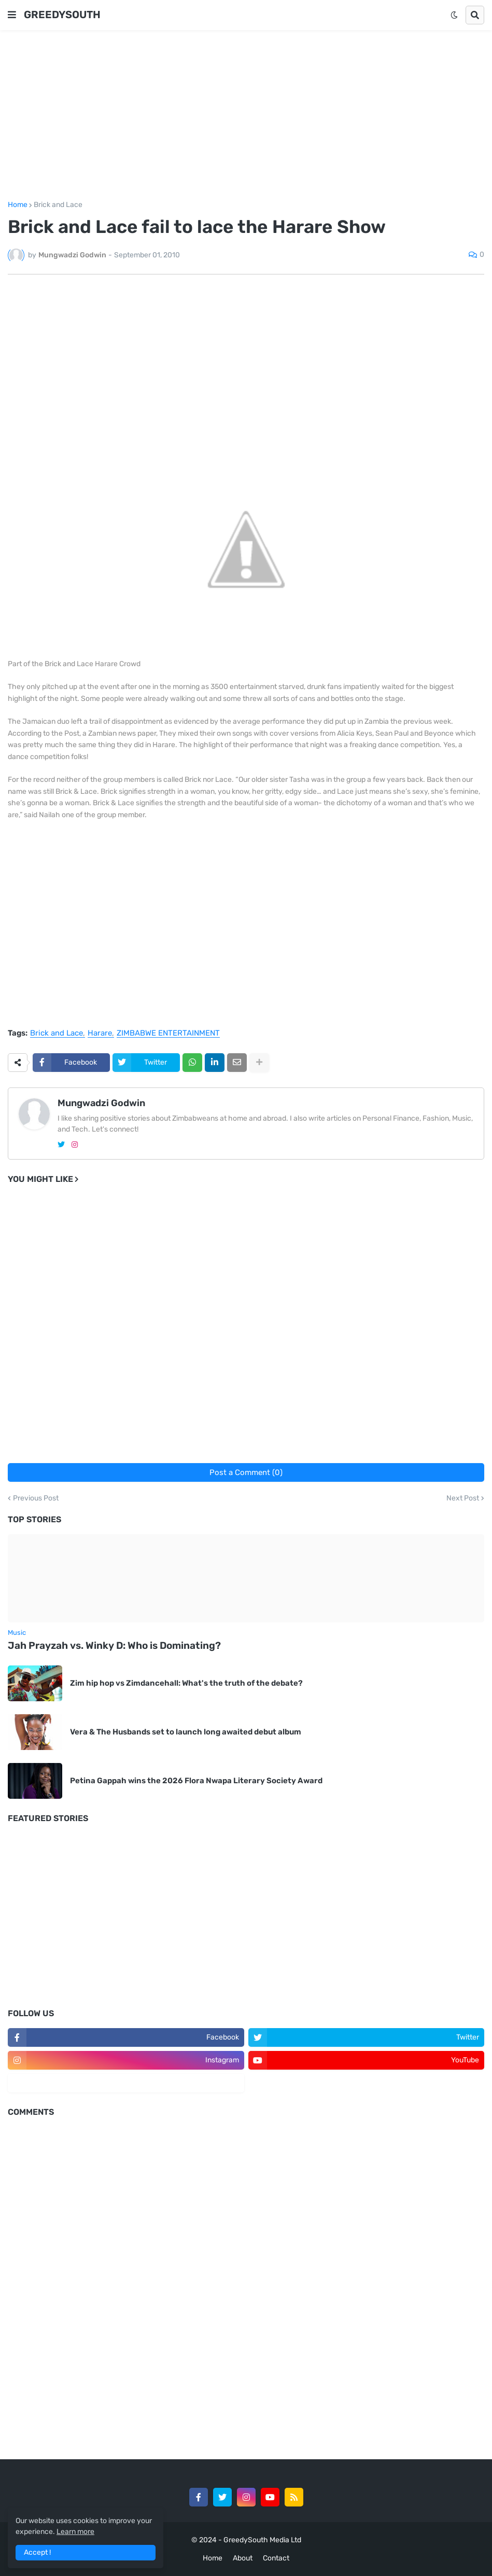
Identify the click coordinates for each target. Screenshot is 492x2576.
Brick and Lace (58, 205)
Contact (276, 2558)
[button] (12, 15)
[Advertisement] (246, 115)
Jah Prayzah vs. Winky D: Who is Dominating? (114, 1645)
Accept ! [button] (37, 2552)
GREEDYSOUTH (62, 14)
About (242, 2558)
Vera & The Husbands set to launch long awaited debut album (185, 1732)
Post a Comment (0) (246, 1472)
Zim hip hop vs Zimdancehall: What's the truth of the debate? (186, 1683)
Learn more (75, 2531)
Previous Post (36, 1498)
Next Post (462, 1498)
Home (17, 205)
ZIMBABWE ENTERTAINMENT (168, 1033)
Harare (100, 1033)
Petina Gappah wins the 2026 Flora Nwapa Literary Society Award (196, 1780)
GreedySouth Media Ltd (262, 2540)
